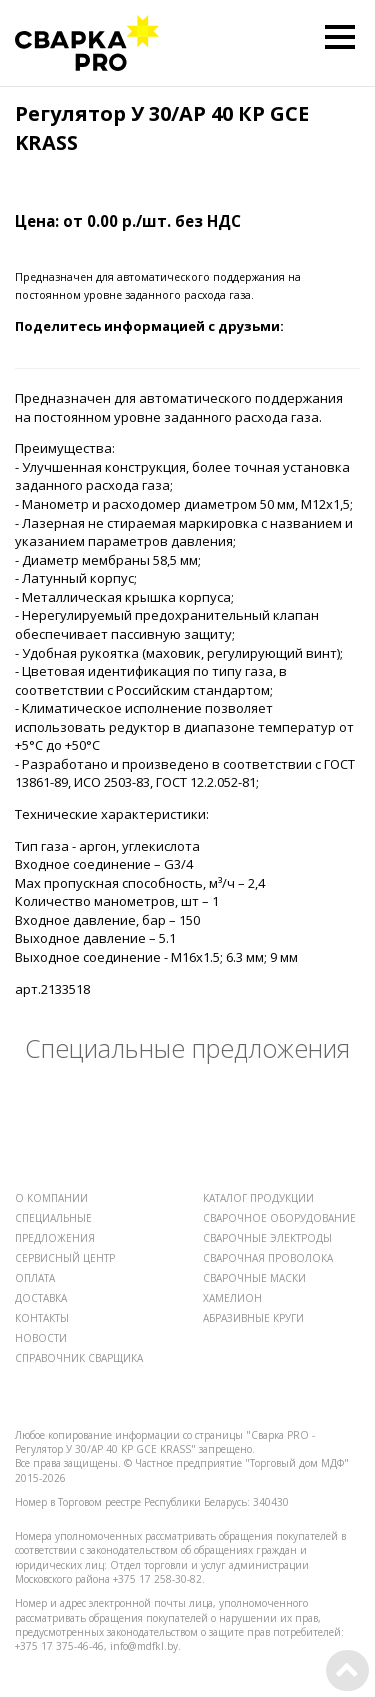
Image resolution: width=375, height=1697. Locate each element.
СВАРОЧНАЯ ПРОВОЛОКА (268, 1258)
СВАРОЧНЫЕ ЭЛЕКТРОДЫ (267, 1238)
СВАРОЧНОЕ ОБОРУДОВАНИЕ (279, 1218)
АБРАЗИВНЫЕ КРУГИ (253, 1318)
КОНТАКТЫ (42, 1318)
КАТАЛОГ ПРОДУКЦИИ (258, 1198)
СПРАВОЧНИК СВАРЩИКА (79, 1358)
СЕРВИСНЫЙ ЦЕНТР (65, 1258)
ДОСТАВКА (41, 1298)
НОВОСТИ (41, 1338)
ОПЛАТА (35, 1278)
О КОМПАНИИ (51, 1198)
